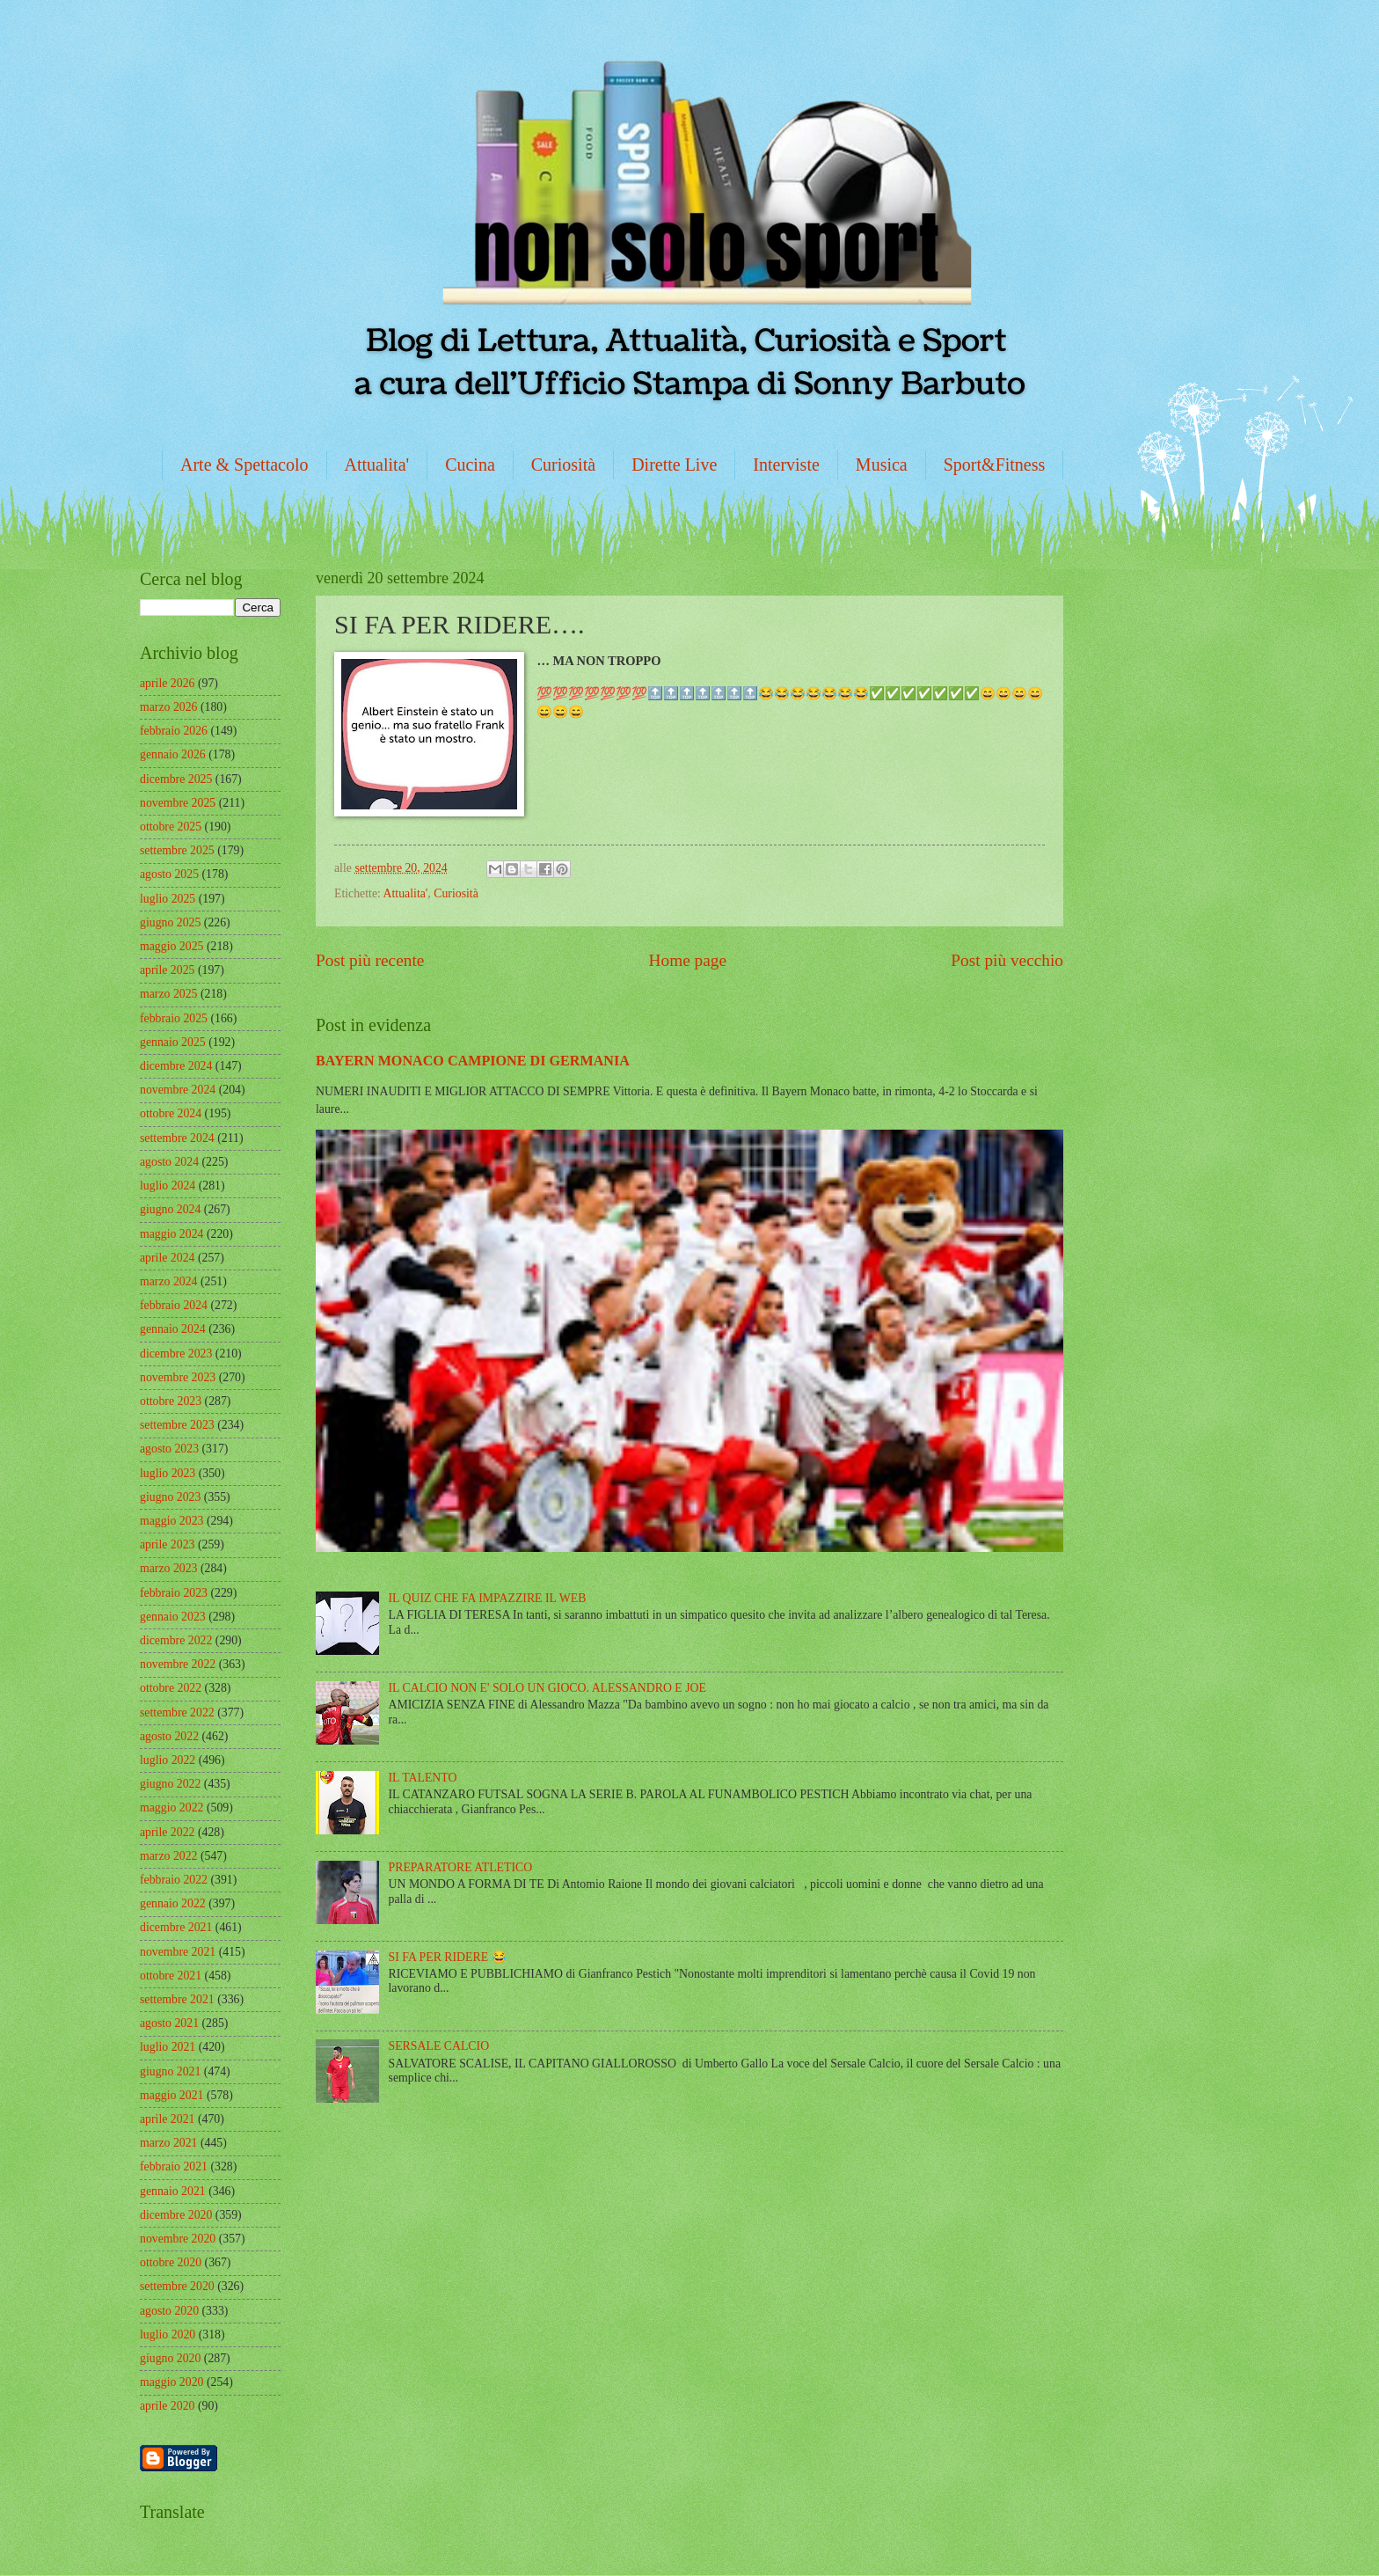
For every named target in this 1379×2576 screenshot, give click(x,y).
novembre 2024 (177, 1089)
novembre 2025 (177, 802)
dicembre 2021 (176, 1927)
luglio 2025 (167, 898)
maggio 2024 (171, 1233)
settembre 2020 (177, 2286)
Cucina (470, 464)
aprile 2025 (167, 970)
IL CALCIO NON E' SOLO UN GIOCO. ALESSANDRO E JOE (547, 1687)
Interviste (786, 464)
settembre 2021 (177, 1999)
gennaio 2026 (173, 754)
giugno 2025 (170, 922)
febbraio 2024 (174, 1305)
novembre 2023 (177, 1377)
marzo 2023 (169, 1568)
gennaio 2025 (173, 1042)
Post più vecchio (1007, 960)
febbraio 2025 (174, 1018)
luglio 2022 (167, 1760)
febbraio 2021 (174, 2166)
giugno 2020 (170, 2358)
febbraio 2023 (174, 1592)
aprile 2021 (167, 2119)
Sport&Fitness (995, 464)
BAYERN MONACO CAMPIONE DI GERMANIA (473, 1060)
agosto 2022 (169, 1736)
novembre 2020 (177, 2238)
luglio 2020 (167, 2334)
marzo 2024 (169, 1281)
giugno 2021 (170, 2071)
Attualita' (377, 464)
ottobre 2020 (170, 2262)
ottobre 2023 (170, 1401)
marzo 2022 (169, 1855)
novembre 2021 (177, 1951)
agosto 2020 (169, 2310)
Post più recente (370, 960)
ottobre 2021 (170, 1975)
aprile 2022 (167, 1832)
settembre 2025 (177, 850)
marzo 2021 (169, 2142)
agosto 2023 (169, 1448)
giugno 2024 (170, 1209)
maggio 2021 (171, 2095)
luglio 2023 (167, 1473)
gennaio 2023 (173, 1616)
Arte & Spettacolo (244, 464)
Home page (687, 960)
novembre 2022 (177, 1664)
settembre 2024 (177, 1138)
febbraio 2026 (174, 730)
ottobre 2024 (170, 1113)
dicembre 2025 (176, 779)
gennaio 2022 (173, 1903)
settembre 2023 (177, 1424)
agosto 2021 (169, 2023)
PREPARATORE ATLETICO (461, 1867)
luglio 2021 (167, 2046)
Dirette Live (674, 464)
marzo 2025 (169, 993)
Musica (882, 464)
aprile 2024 (167, 1257)
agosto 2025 (169, 874)
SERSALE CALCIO (439, 2046)
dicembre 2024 (176, 1065)
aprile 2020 (167, 2405)
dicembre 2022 (176, 1640)
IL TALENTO (423, 1777)
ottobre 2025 (170, 826)
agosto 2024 (169, 1161)
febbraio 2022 (174, 1879)
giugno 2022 (170, 1783)
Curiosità (563, 464)
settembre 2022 (177, 1712)
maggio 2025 (171, 946)
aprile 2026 (167, 683)
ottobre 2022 (170, 1687)
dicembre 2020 (176, 2214)
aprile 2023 (167, 1544)
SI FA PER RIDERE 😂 (448, 1957)
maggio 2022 (171, 1807)
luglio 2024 (167, 1185)
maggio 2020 (171, 2382)
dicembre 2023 (176, 1353)
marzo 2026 (169, 707)
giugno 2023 (170, 1497)
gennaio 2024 (173, 1329)
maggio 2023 (171, 1520)
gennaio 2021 (173, 2191)
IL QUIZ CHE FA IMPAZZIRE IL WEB (488, 1598)
